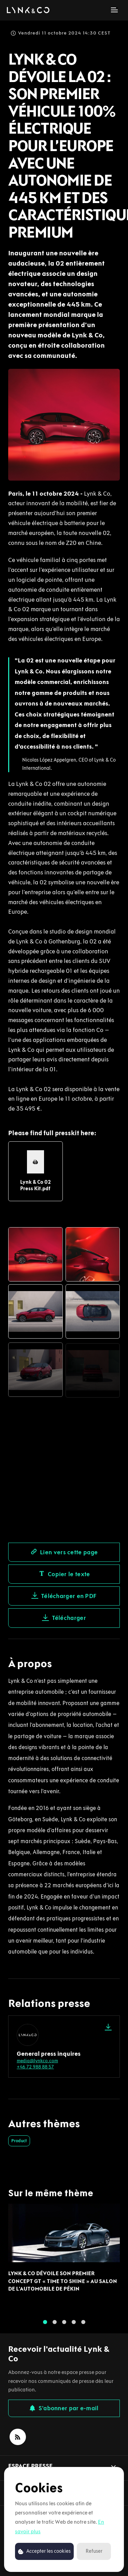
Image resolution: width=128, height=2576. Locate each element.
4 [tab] (74, 2326)
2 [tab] (55, 2326)
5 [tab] (83, 2326)
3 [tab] (64, 2326)
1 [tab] (45, 2326)
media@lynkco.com (37, 2061)
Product (19, 2140)
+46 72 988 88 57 (35, 2067)
